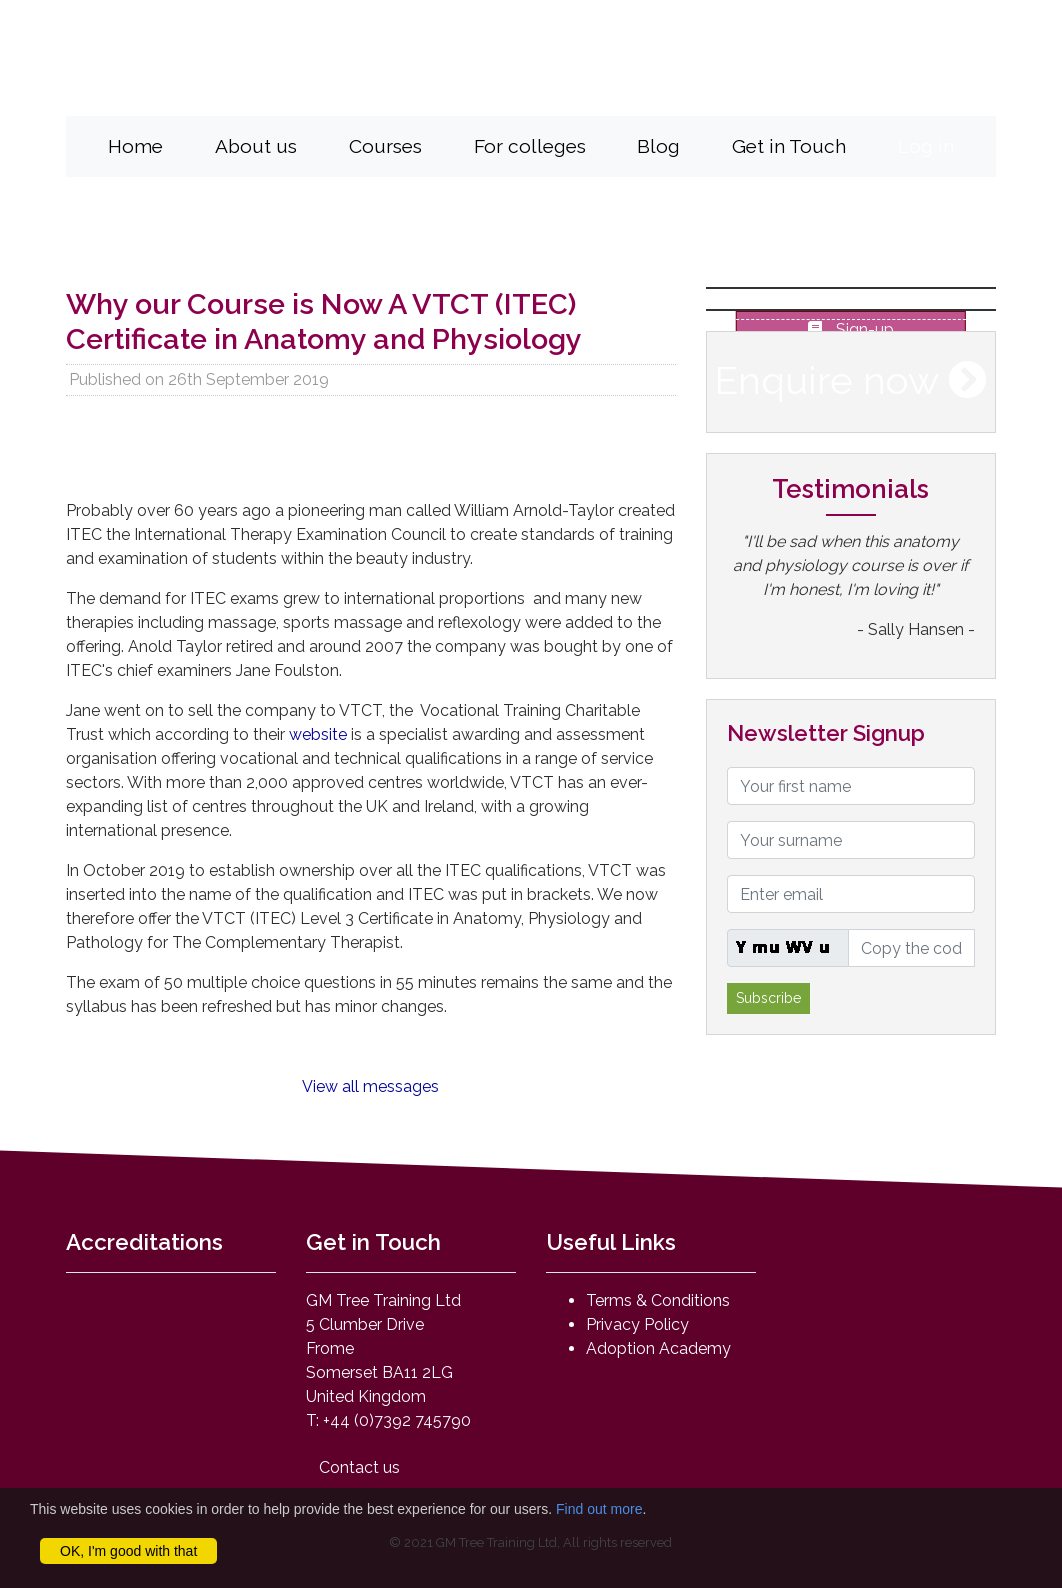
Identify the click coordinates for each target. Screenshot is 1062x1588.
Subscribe (768, 998)
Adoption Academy (658, 1348)
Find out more (599, 1509)
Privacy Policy (637, 1324)
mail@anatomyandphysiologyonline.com (734, 83)
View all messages (370, 1085)
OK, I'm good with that (128, 1551)
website (318, 733)
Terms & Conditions (658, 1300)
